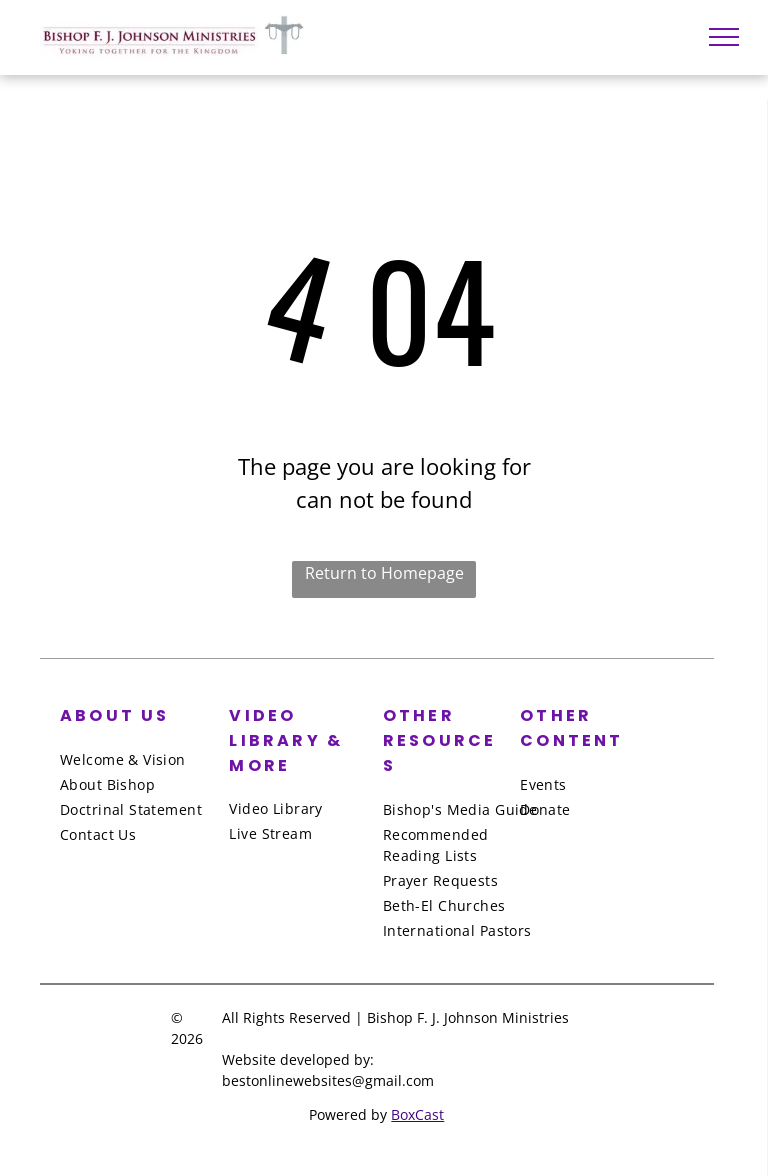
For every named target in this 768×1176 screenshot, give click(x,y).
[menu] (724, 37)
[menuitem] (141, 759)
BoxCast (417, 1114)
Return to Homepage (384, 573)
